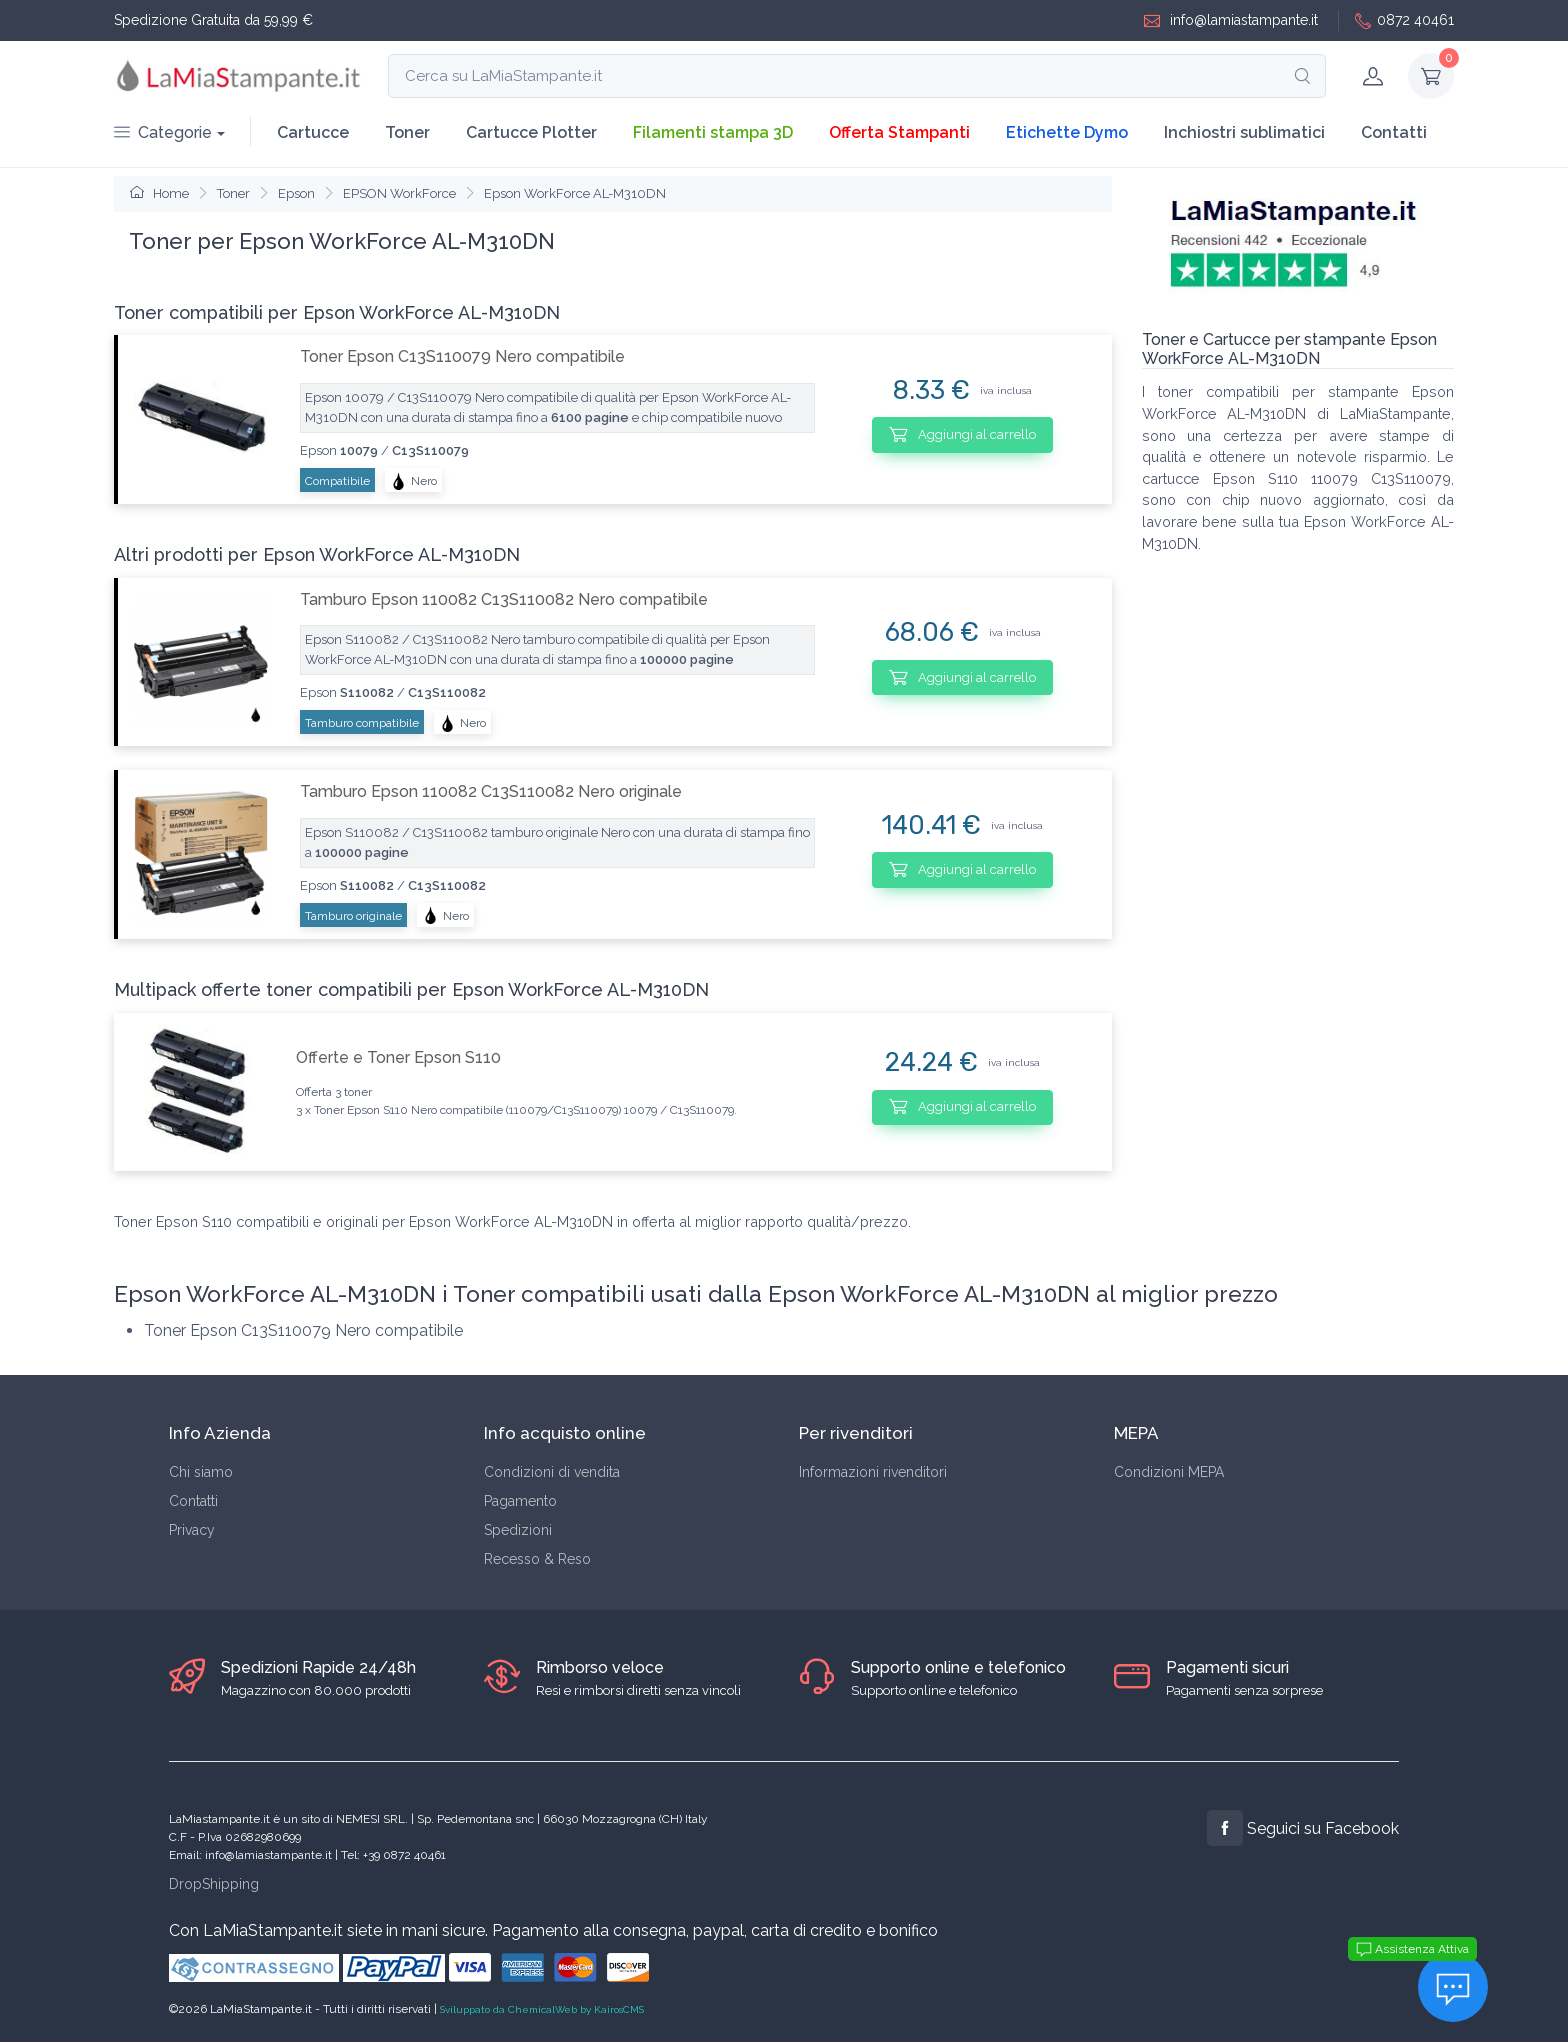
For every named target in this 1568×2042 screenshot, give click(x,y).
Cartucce (313, 132)
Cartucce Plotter (531, 132)
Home (159, 193)
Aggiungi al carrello (962, 434)
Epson (296, 193)
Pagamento (520, 1501)
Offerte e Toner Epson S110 (398, 1057)
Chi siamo (201, 1472)
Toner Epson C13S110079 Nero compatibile (462, 356)
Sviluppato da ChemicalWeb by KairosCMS (542, 2009)
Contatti (1394, 132)
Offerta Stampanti (899, 132)
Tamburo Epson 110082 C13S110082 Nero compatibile (504, 599)
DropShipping (214, 1884)
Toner (407, 132)
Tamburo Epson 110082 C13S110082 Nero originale (491, 791)
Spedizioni (518, 1530)
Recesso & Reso (537, 1559)
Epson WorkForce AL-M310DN (575, 193)
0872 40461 (1404, 20)
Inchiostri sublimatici (1244, 132)
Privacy (192, 1530)
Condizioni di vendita (552, 1472)
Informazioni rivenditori (873, 1472)
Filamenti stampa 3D (713, 132)
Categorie (163, 132)
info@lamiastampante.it (1231, 20)
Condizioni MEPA (1169, 1472)
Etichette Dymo (1067, 132)
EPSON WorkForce (399, 193)
